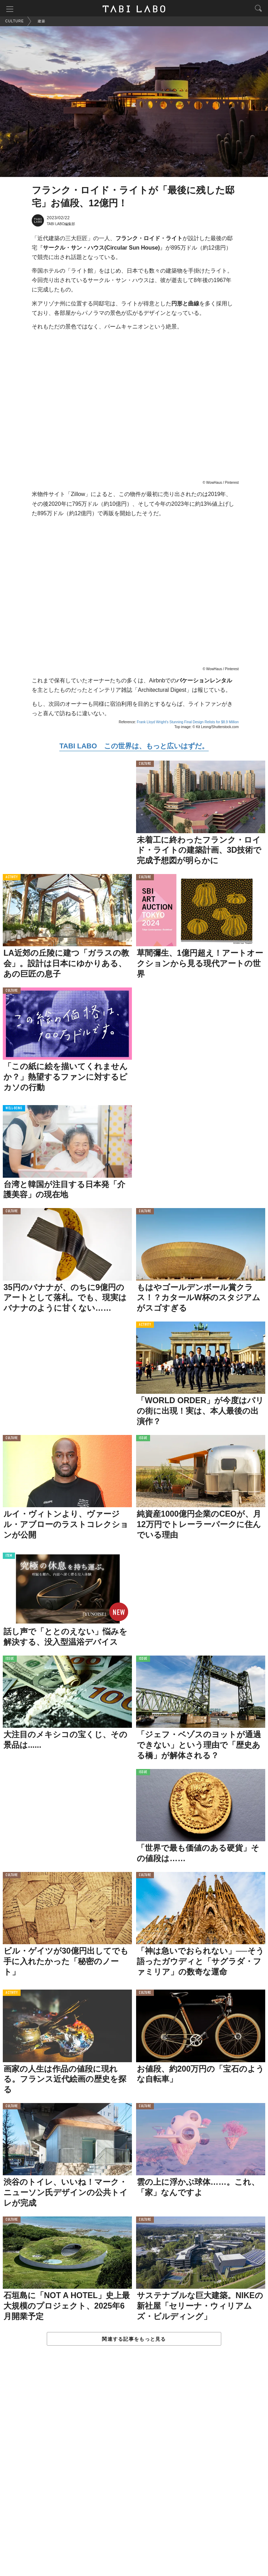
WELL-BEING (14, 1109)
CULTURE (145, 765)
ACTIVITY (12, 878)
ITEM (9, 1557)
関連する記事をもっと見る (134, 2340)
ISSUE (143, 1439)
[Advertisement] (134, 2468)
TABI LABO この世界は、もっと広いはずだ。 (133, 747)
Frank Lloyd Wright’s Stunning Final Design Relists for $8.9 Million (188, 723)
